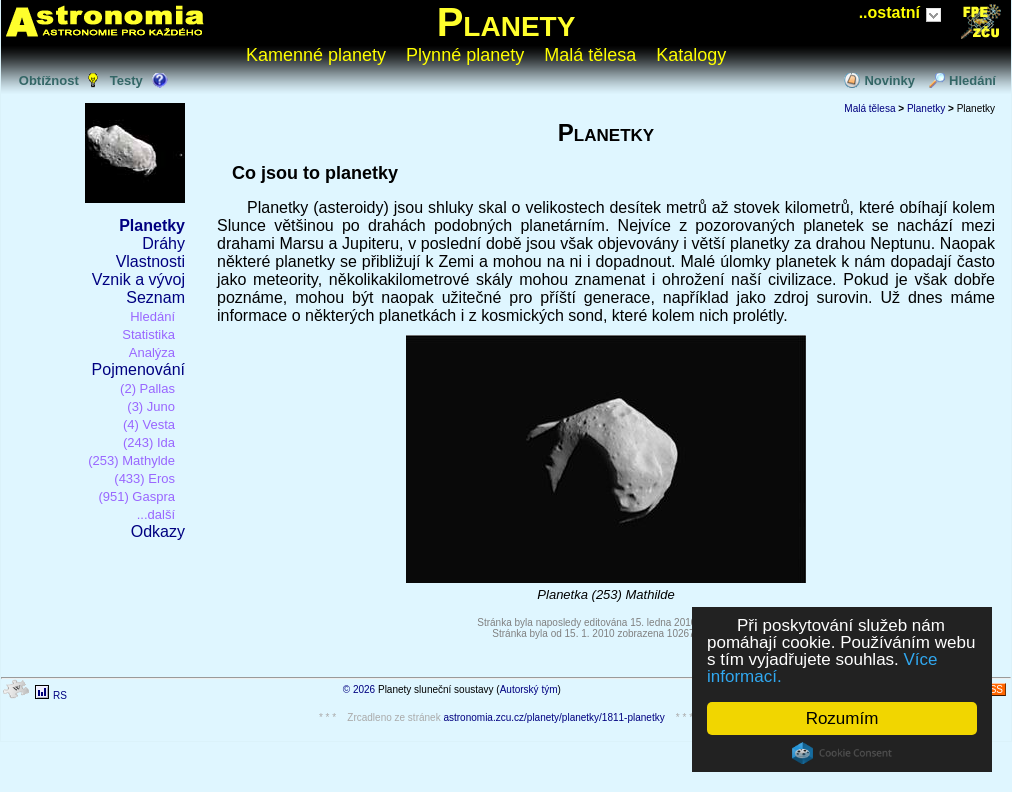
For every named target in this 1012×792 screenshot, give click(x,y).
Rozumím (842, 718)
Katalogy (691, 55)
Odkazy (158, 531)
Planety (506, 22)
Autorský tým (529, 689)
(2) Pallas (147, 388)
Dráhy (163, 243)
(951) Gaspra (136, 496)
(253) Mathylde (131, 460)
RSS (992, 689)
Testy (126, 80)
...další (156, 514)
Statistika (148, 334)
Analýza (152, 352)
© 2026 (359, 689)
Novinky (889, 80)
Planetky (152, 225)
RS (60, 695)
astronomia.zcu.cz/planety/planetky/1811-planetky (553, 717)
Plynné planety (465, 55)
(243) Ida (149, 442)
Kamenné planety (316, 55)
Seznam (155, 297)
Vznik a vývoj (138, 279)
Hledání (972, 80)
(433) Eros (144, 478)
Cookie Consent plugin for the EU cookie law (842, 753)
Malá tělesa (590, 55)
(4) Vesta (149, 424)
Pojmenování (138, 369)
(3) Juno (151, 406)
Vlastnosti (150, 261)
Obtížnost (49, 80)
